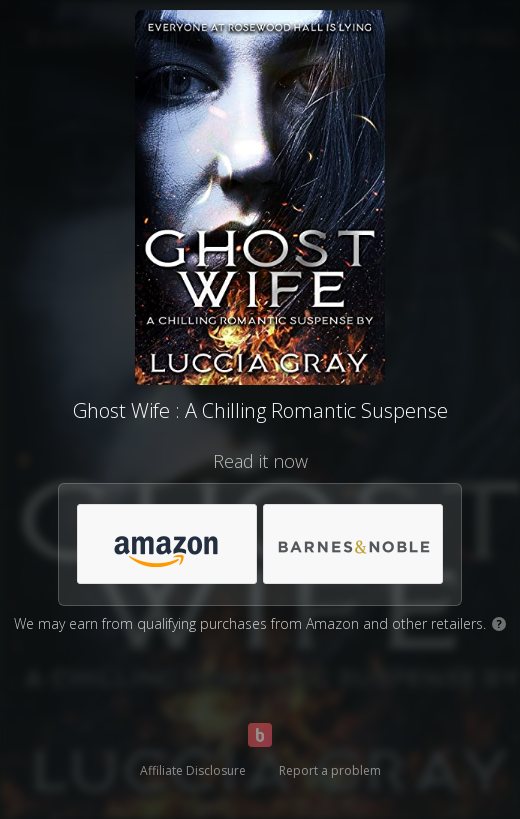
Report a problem (330, 770)
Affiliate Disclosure (193, 770)
